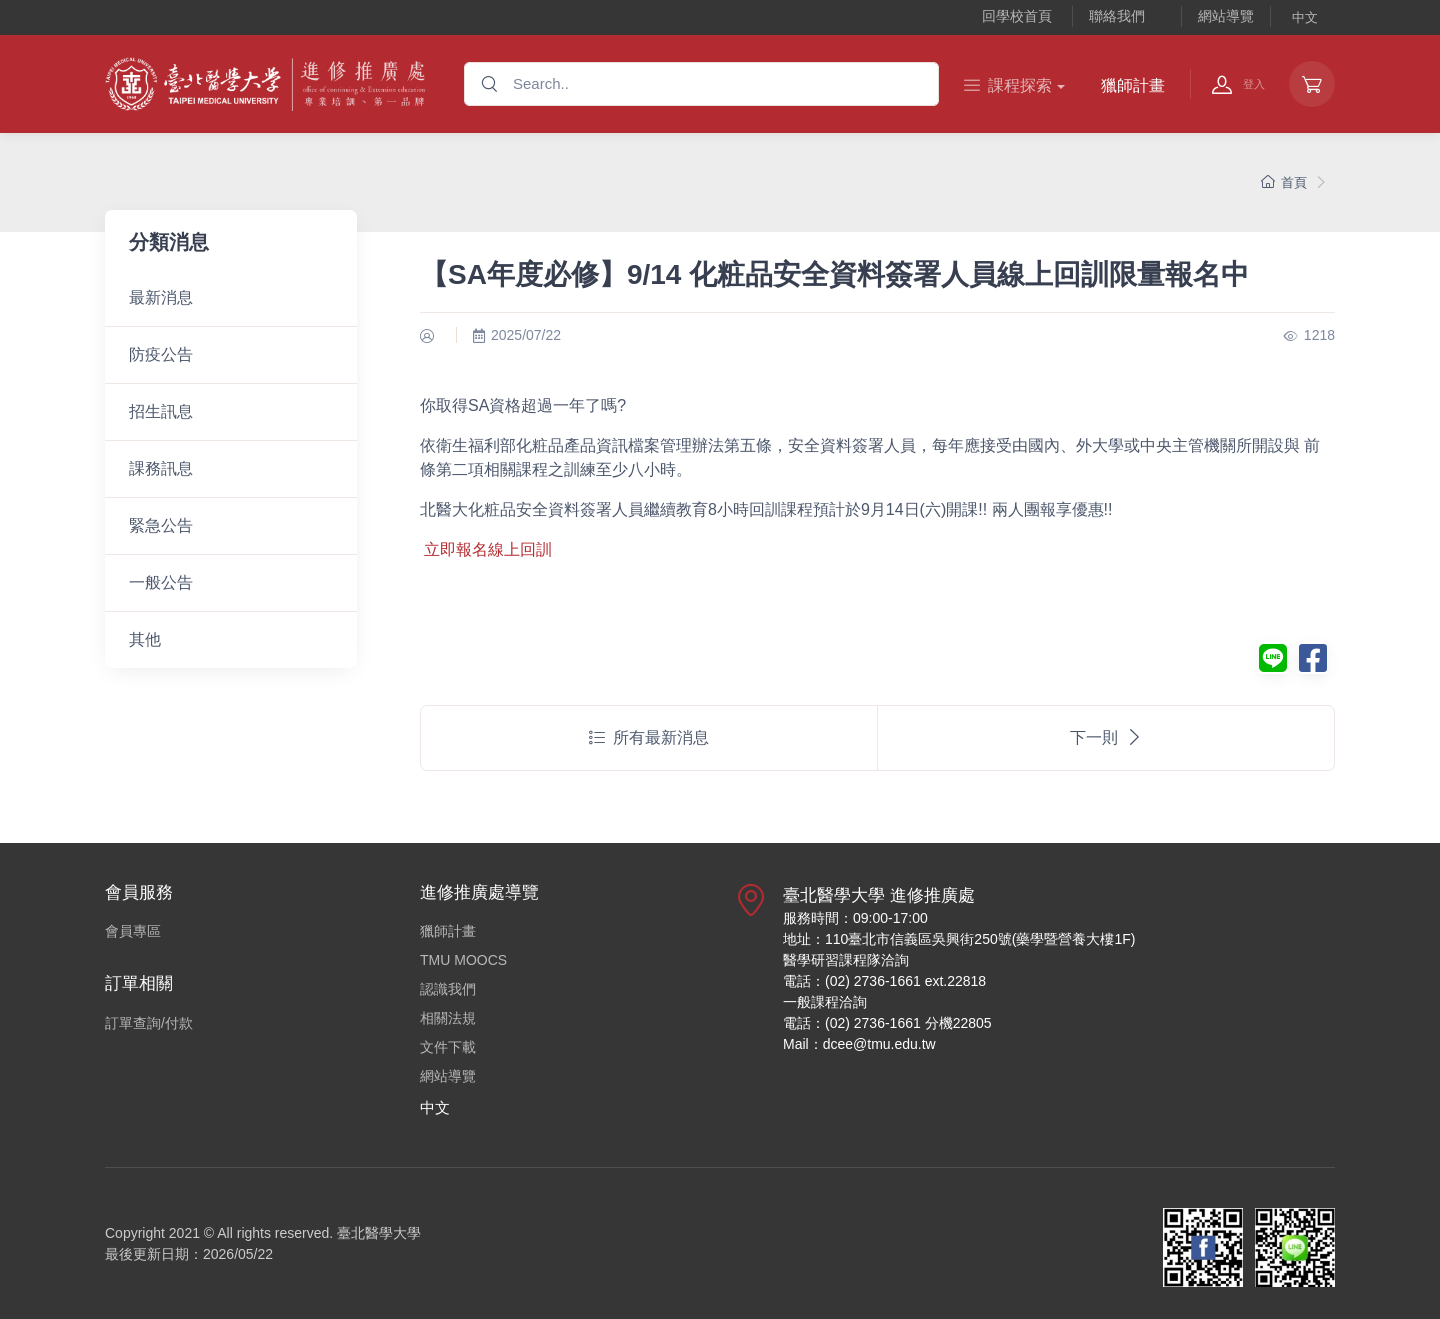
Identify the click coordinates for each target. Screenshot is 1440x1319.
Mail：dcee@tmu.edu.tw (859, 1044)
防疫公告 (161, 354)
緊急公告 (161, 525)
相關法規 (448, 1018)
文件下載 (448, 1047)
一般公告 (161, 582)
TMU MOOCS (463, 960)
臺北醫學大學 (379, 1233)
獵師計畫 (1133, 85)
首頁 (1284, 182)
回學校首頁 (1017, 16)
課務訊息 (161, 468)
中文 (1305, 17)
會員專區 (133, 931)
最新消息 (161, 297)
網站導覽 (1226, 16)
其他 (145, 639)
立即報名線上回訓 (488, 549)
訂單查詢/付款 (149, 1023)
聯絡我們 (1117, 16)
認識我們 (448, 989)
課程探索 (1008, 85)
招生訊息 (161, 411)
